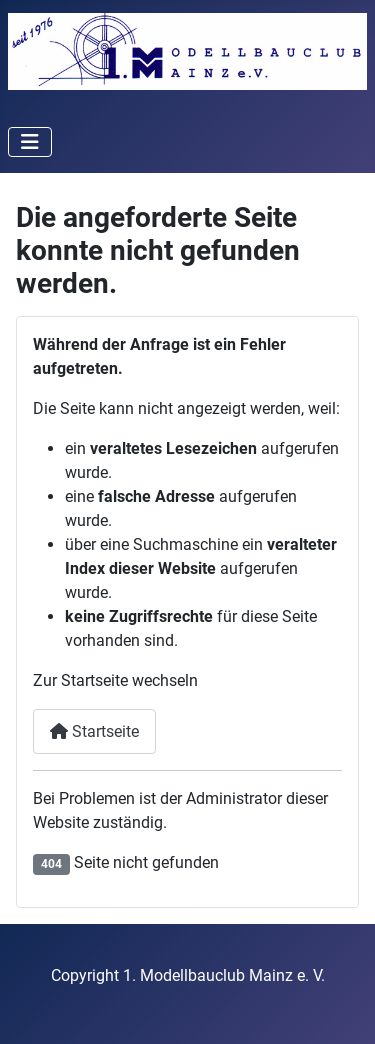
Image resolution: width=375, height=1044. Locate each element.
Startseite (94, 731)
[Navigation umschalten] (30, 142)
